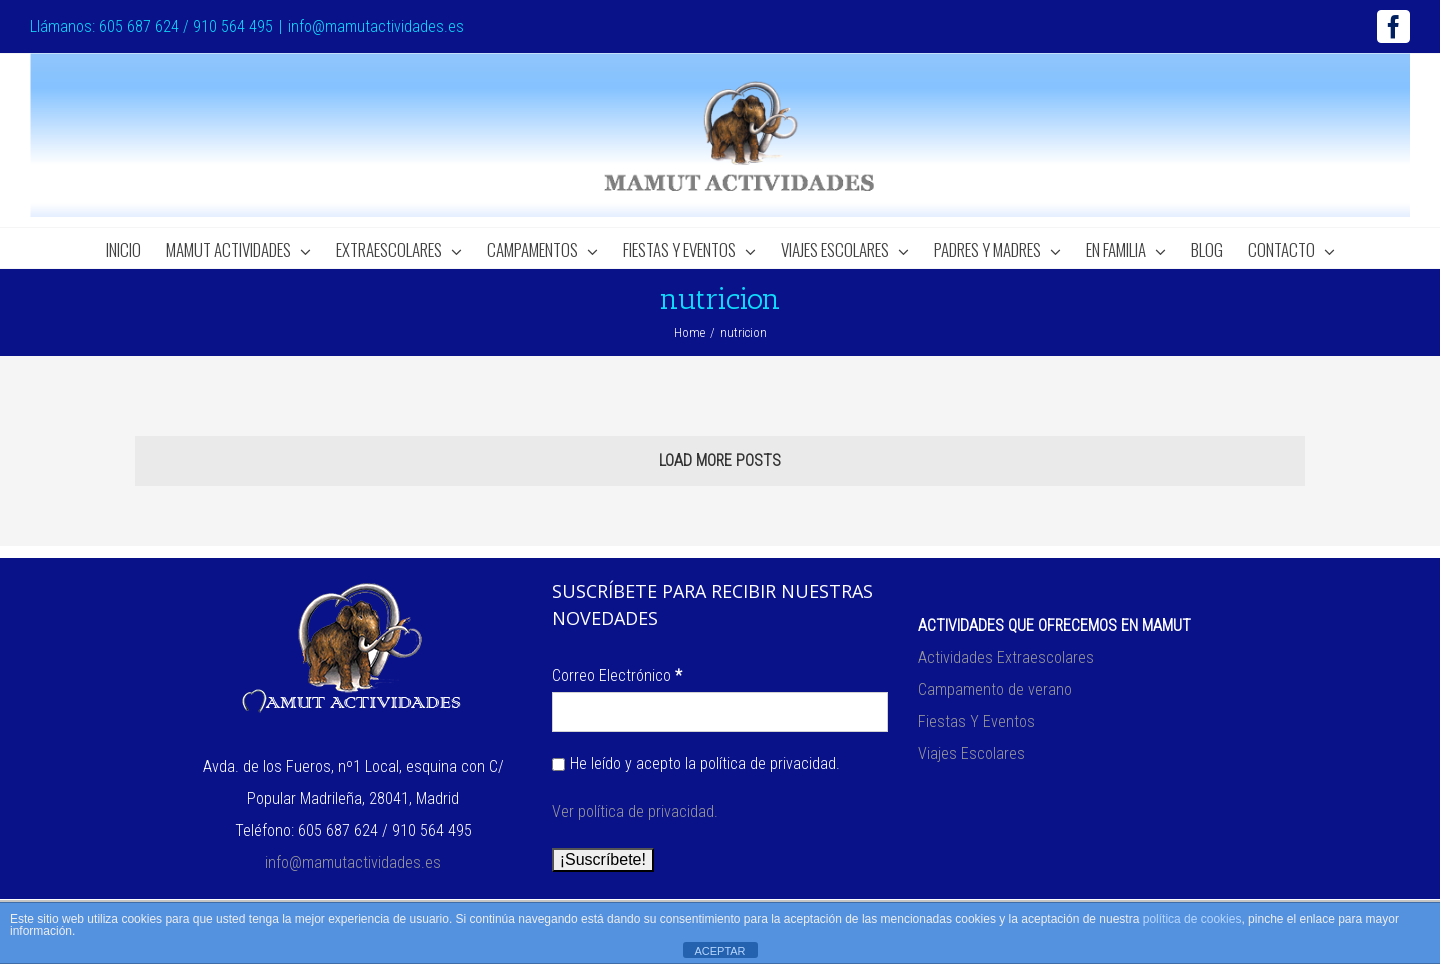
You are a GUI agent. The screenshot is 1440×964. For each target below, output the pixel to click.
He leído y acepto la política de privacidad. (696, 763)
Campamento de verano (995, 689)
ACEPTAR (719, 951)
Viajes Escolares (971, 753)
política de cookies (1192, 919)
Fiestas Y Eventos (976, 721)
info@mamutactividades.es (376, 26)
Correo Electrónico (617, 675)
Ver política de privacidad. (635, 811)
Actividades (957, 657)
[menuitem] (136, 248)
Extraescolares (1045, 657)
